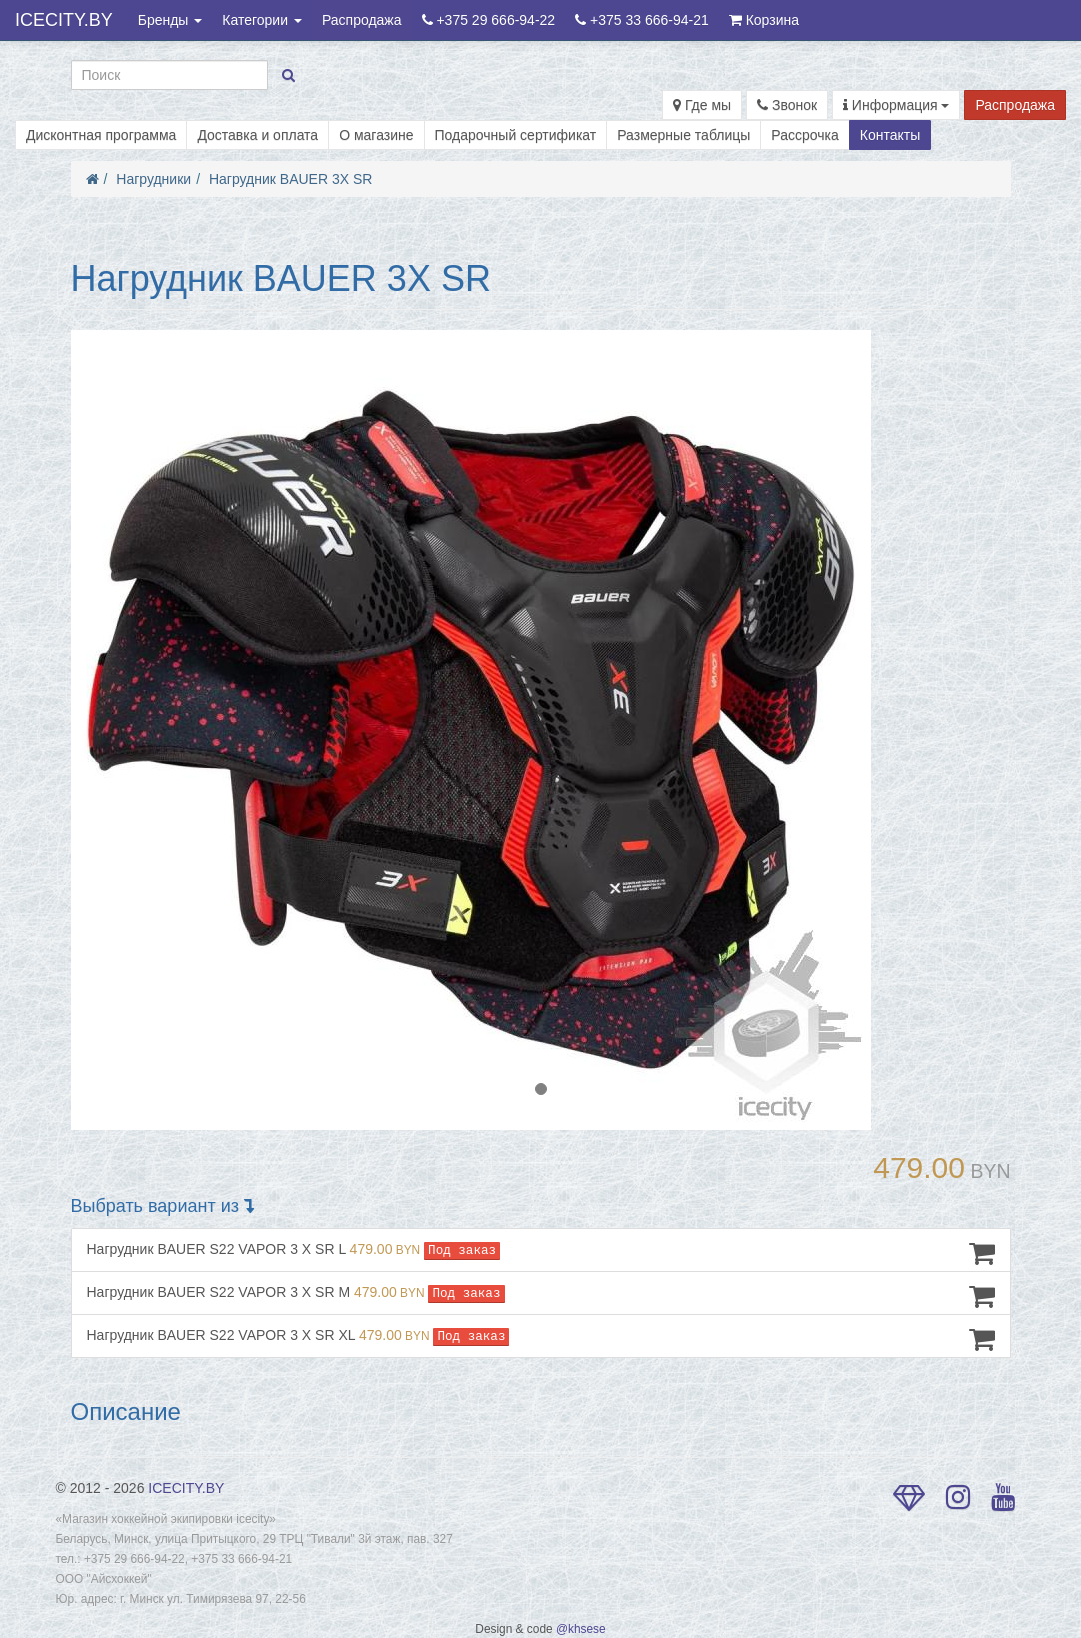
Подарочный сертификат (516, 135)
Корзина (764, 20)
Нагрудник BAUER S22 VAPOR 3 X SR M (541, 1296)
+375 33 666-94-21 (642, 20)
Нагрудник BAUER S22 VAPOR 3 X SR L (541, 1253)
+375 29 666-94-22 (489, 20)
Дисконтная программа (101, 135)
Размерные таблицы (683, 135)
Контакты (890, 135)
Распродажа (362, 20)
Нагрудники (153, 179)
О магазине (376, 135)
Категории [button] (262, 20)
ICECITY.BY (64, 20)
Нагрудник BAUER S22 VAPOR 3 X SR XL (541, 1339)
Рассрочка (804, 135)
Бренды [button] (170, 20)
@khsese (581, 1629)
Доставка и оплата (257, 135)
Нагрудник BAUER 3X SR (291, 179)
